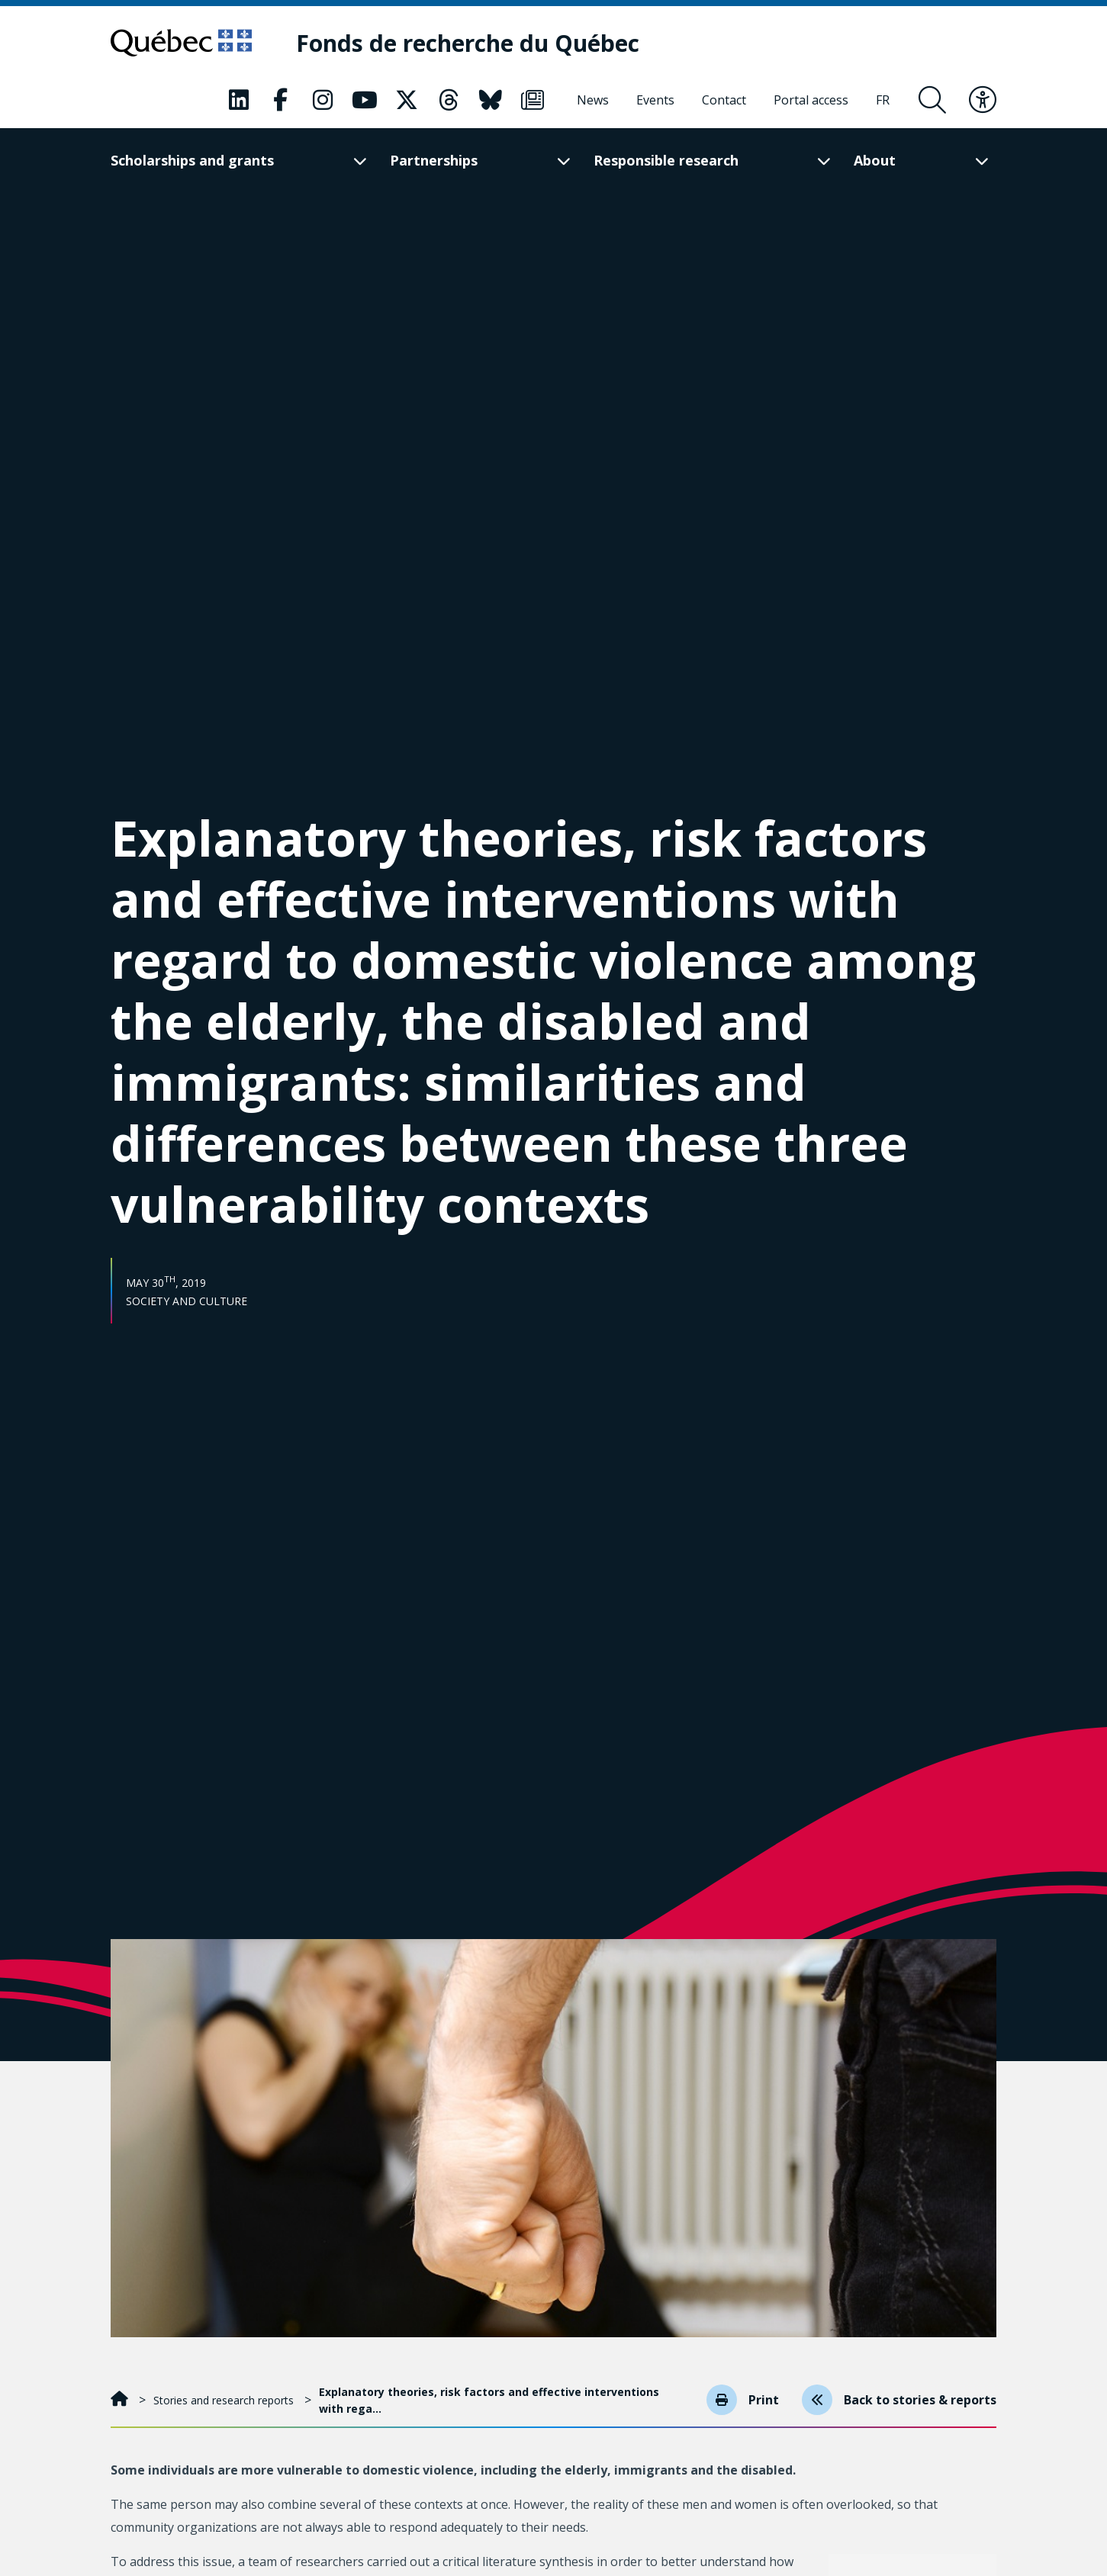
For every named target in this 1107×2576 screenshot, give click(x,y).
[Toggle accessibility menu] (982, 100)
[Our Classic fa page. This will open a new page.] (239, 100)
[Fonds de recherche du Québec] (467, 43)
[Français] (883, 100)
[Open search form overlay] (932, 100)
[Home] (121, 2400)
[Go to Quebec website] (181, 42)
